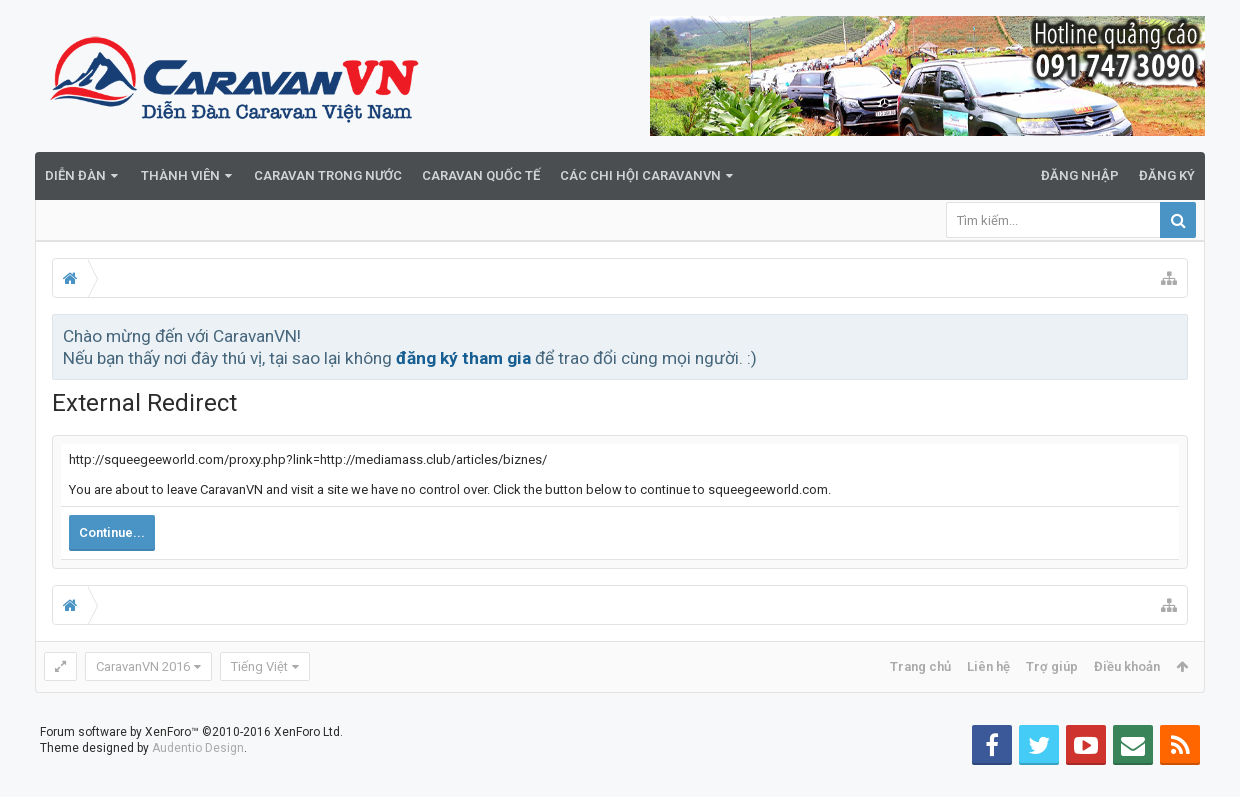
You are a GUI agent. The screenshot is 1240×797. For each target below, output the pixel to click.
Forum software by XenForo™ (191, 764)
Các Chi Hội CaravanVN (640, 175)
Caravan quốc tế (481, 175)
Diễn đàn (75, 175)
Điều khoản (1127, 666)
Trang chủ (920, 666)
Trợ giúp (1052, 666)
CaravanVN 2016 (143, 666)
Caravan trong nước (328, 175)
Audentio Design (198, 780)
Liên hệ (988, 666)
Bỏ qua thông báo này (1174, 335)
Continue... (112, 532)
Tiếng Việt (259, 666)
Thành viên (180, 175)
